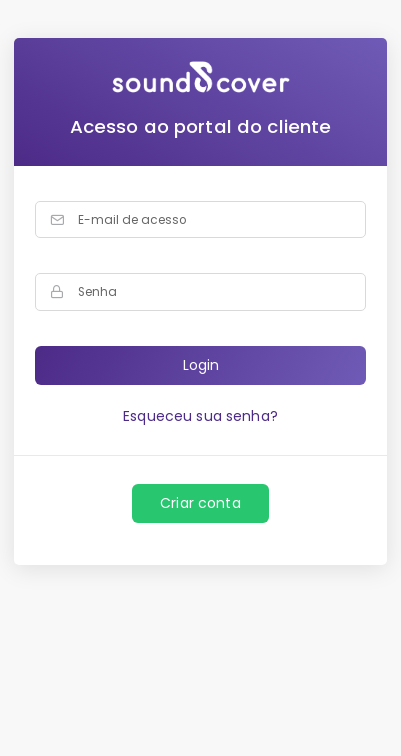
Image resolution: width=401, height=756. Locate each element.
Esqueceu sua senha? (200, 416)
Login (201, 365)
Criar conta (200, 503)
